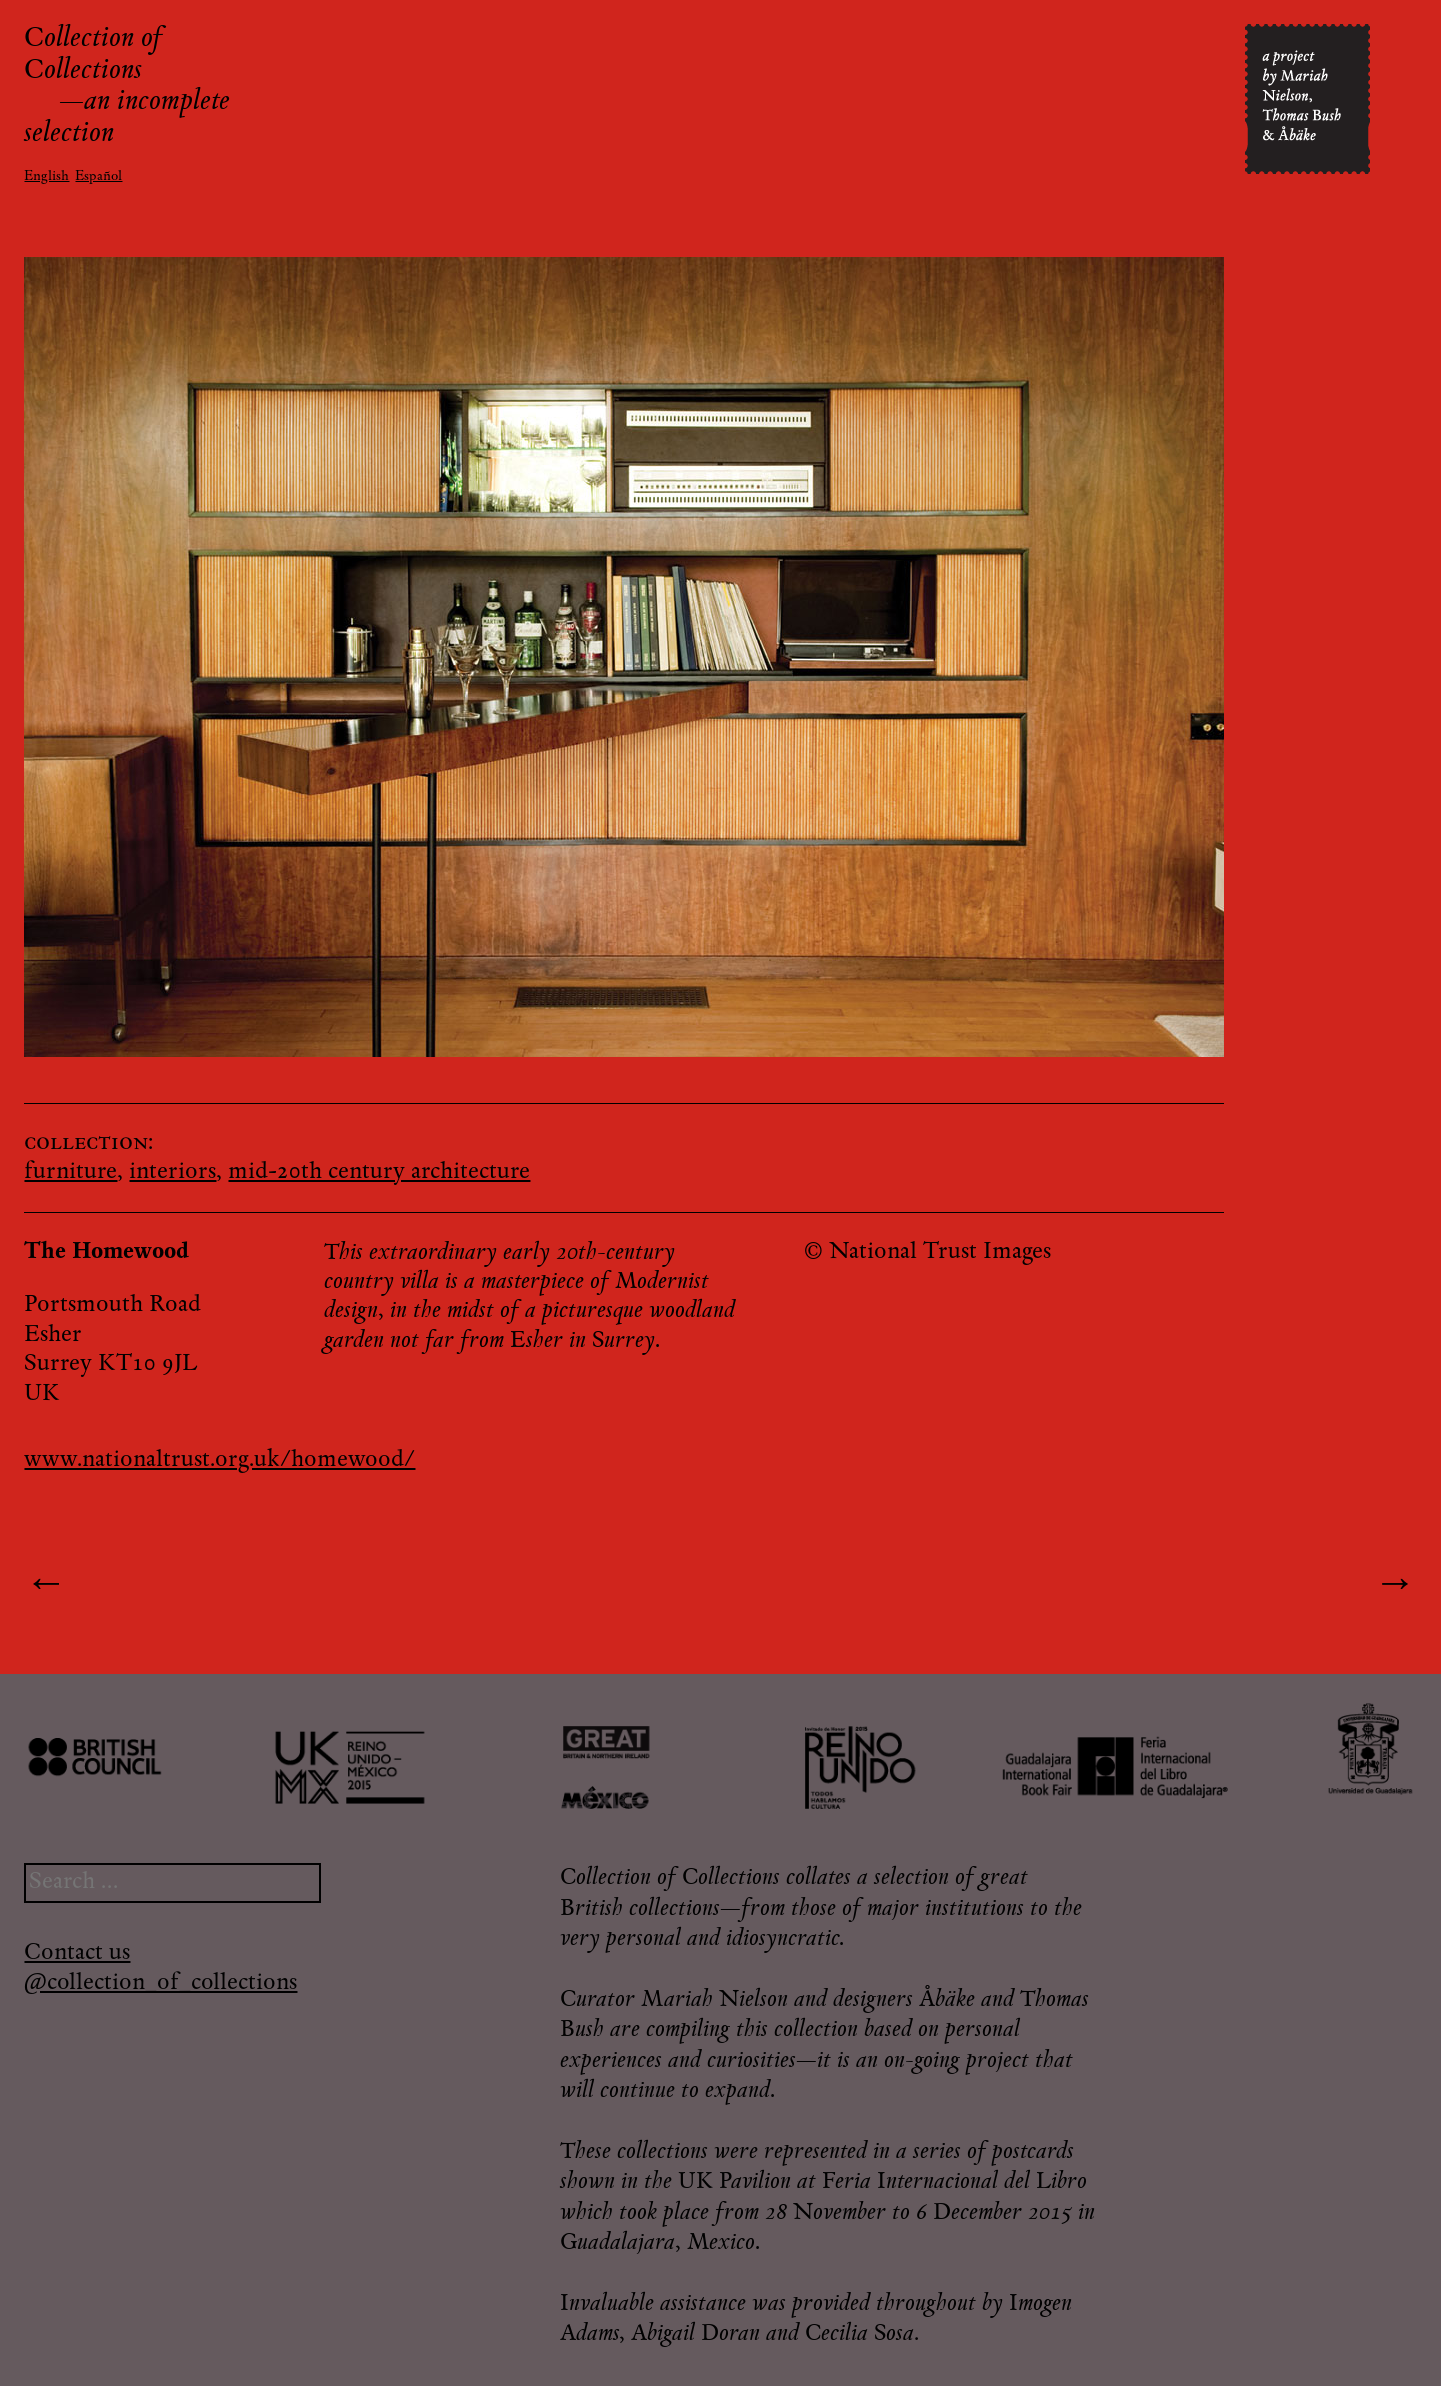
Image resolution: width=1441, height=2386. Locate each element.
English (46, 177)
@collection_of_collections (160, 1983)
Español (98, 177)
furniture (70, 1172)
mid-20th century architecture (379, 1172)
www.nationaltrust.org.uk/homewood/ (219, 1460)
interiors (172, 1172)
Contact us (77, 1953)
